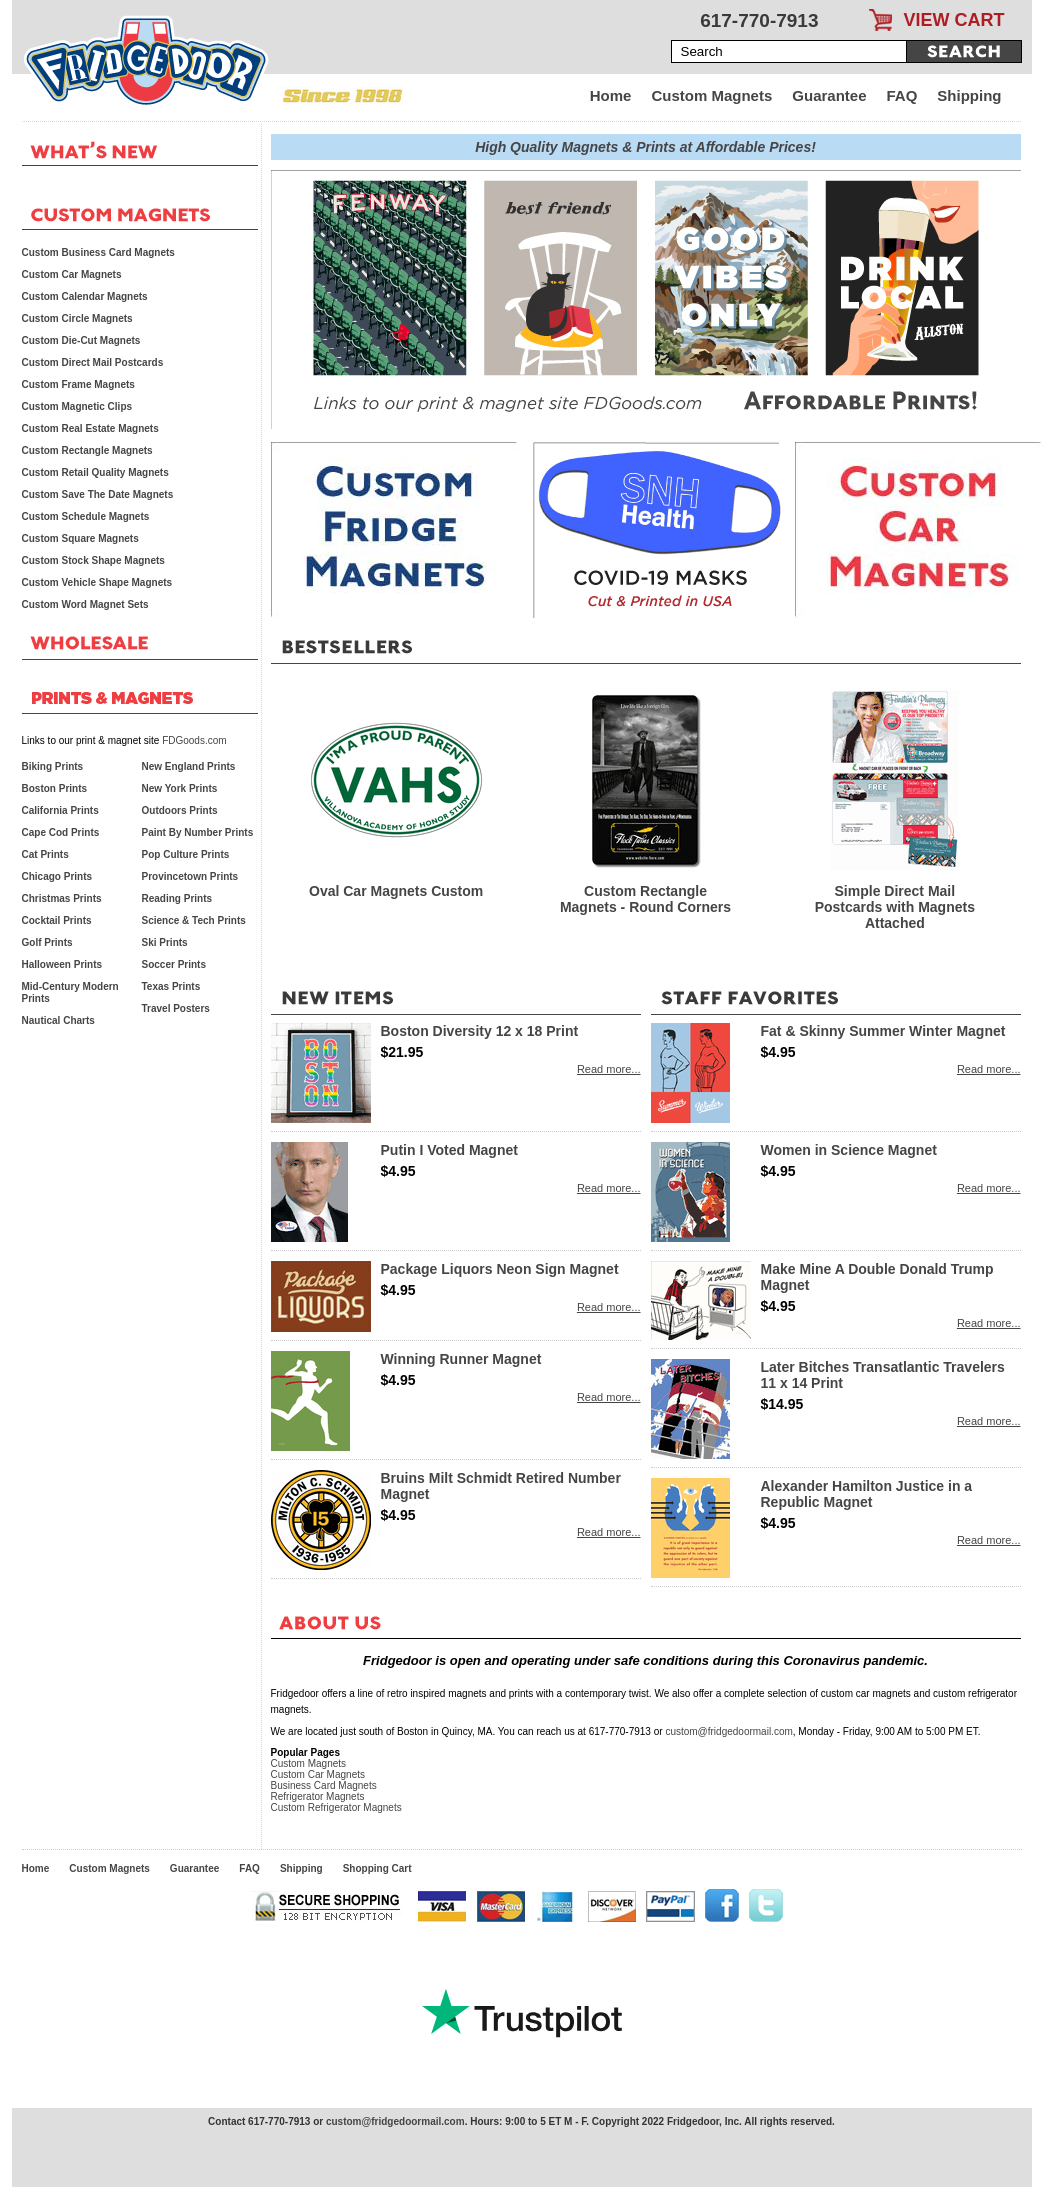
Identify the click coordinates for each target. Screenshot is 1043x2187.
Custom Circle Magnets (77, 318)
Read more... (609, 1069)
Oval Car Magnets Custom (396, 891)
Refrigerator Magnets (318, 1796)
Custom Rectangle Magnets (87, 450)
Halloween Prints (62, 964)
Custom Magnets (711, 95)
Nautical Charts (58, 1020)
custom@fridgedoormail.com (728, 1731)
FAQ (902, 95)
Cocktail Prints (57, 920)
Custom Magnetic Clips (77, 406)
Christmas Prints (62, 898)
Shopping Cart (377, 1868)
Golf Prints (47, 942)
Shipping (969, 95)
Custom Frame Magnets (78, 384)
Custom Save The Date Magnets (98, 494)
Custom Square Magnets (80, 538)
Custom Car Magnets (318, 1774)
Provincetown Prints (190, 876)
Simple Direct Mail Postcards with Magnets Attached (895, 907)
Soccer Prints (174, 964)
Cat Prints (45, 854)
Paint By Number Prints (198, 832)
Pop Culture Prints (186, 854)
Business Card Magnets (324, 1785)
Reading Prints (177, 898)
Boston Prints (55, 788)
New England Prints (189, 766)
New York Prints (180, 788)
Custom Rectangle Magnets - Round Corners (645, 899)
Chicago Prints (57, 876)
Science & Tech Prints (194, 920)
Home (611, 95)
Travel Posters (176, 1008)
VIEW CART (954, 20)
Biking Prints (53, 766)
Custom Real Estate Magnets (90, 428)
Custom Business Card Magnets (98, 252)
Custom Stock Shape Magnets (93, 560)
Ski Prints (165, 942)
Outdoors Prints (180, 810)
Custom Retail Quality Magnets (95, 472)
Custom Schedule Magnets (86, 516)
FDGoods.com (194, 740)
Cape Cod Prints (61, 832)
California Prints (60, 810)
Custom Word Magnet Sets (85, 604)
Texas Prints (171, 986)
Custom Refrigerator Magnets (336, 1807)
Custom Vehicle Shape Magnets (97, 582)
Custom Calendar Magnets (85, 296)
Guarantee (829, 95)
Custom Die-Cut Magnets (81, 340)
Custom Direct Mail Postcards (93, 362)
